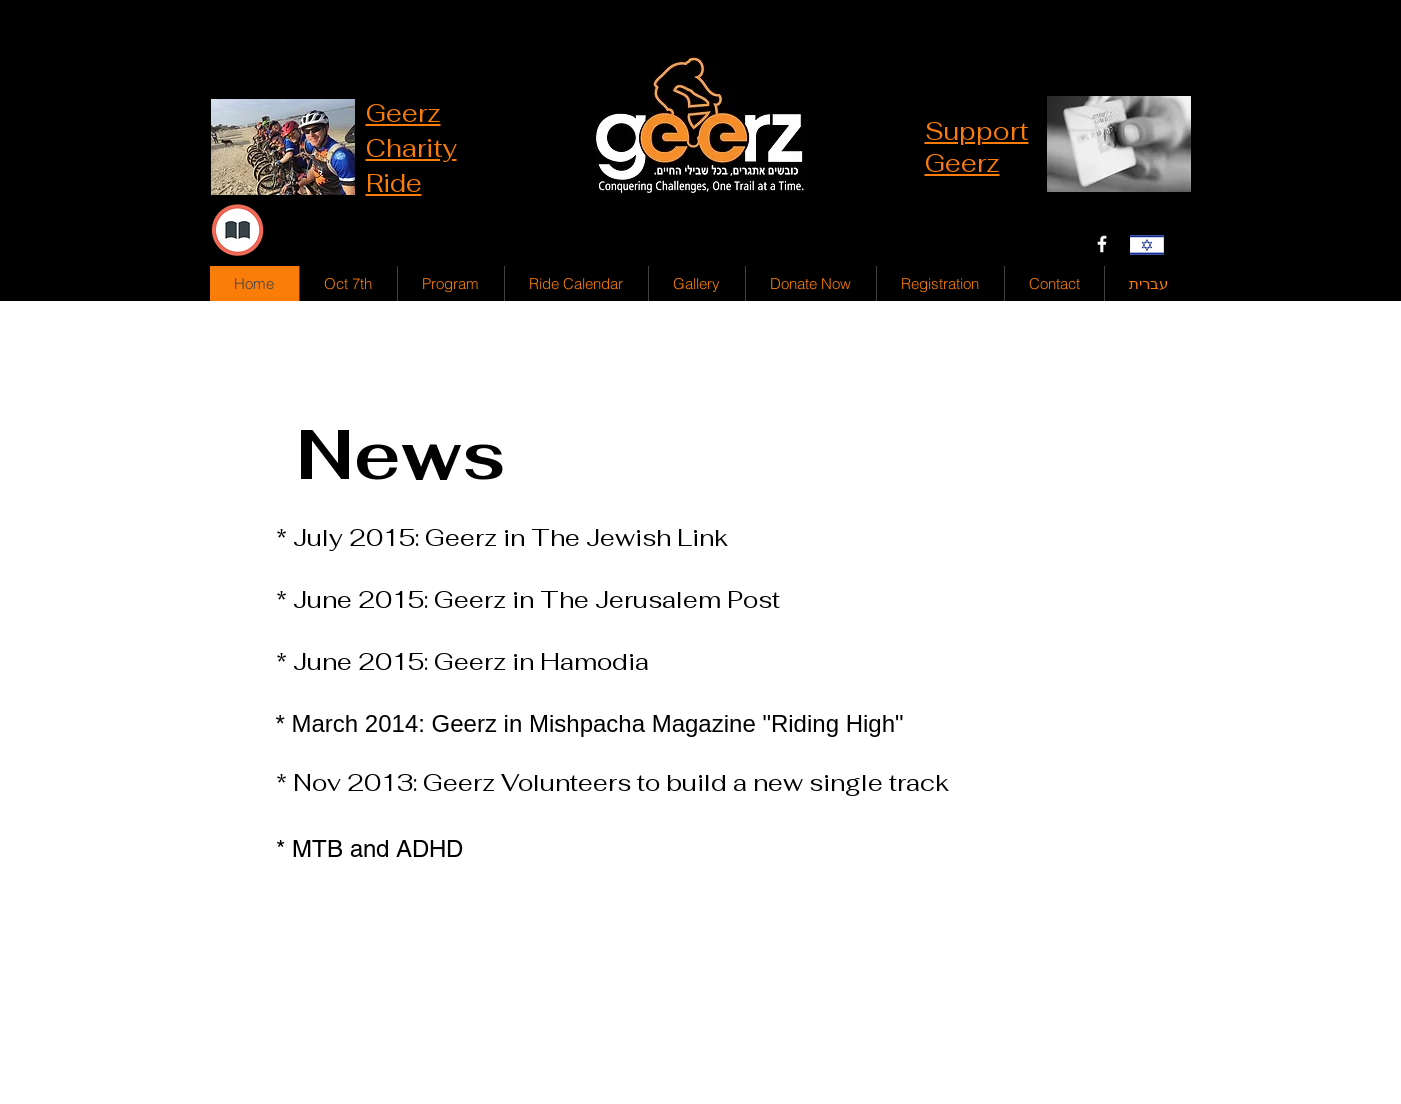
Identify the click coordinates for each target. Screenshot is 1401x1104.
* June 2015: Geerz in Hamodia (465, 661)
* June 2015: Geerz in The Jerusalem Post (528, 599)
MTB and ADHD (377, 848)
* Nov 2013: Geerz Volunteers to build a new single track (612, 782)
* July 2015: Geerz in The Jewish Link (502, 537)
